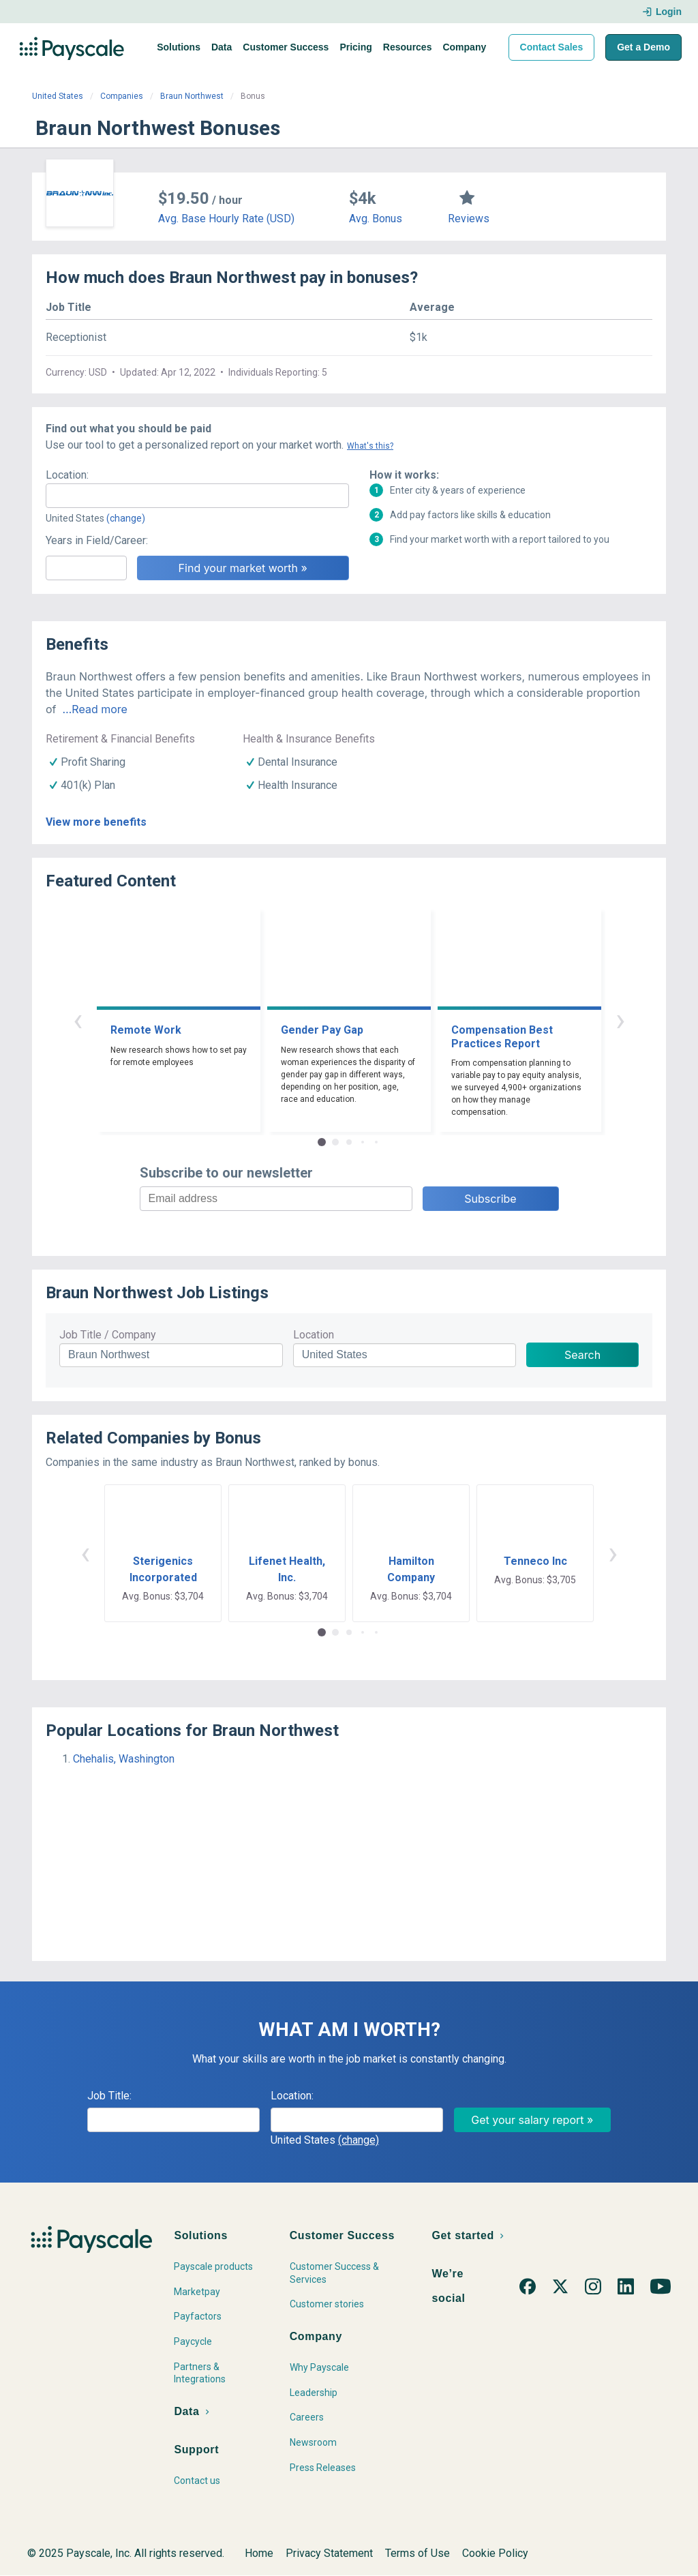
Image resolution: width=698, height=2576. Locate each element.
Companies (121, 96)
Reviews (468, 218)
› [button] (620, 1019)
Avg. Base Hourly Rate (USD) (226, 218)
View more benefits (96, 821)
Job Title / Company (107, 1334)
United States (57, 96)
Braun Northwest (192, 96)
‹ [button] (77, 1019)
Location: (67, 474)
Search (582, 1355)
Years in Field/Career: (97, 540)
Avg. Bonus (375, 218)
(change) (125, 518)
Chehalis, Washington (123, 1758)
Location (313, 1334)
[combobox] (197, 495)
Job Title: (109, 2095)
